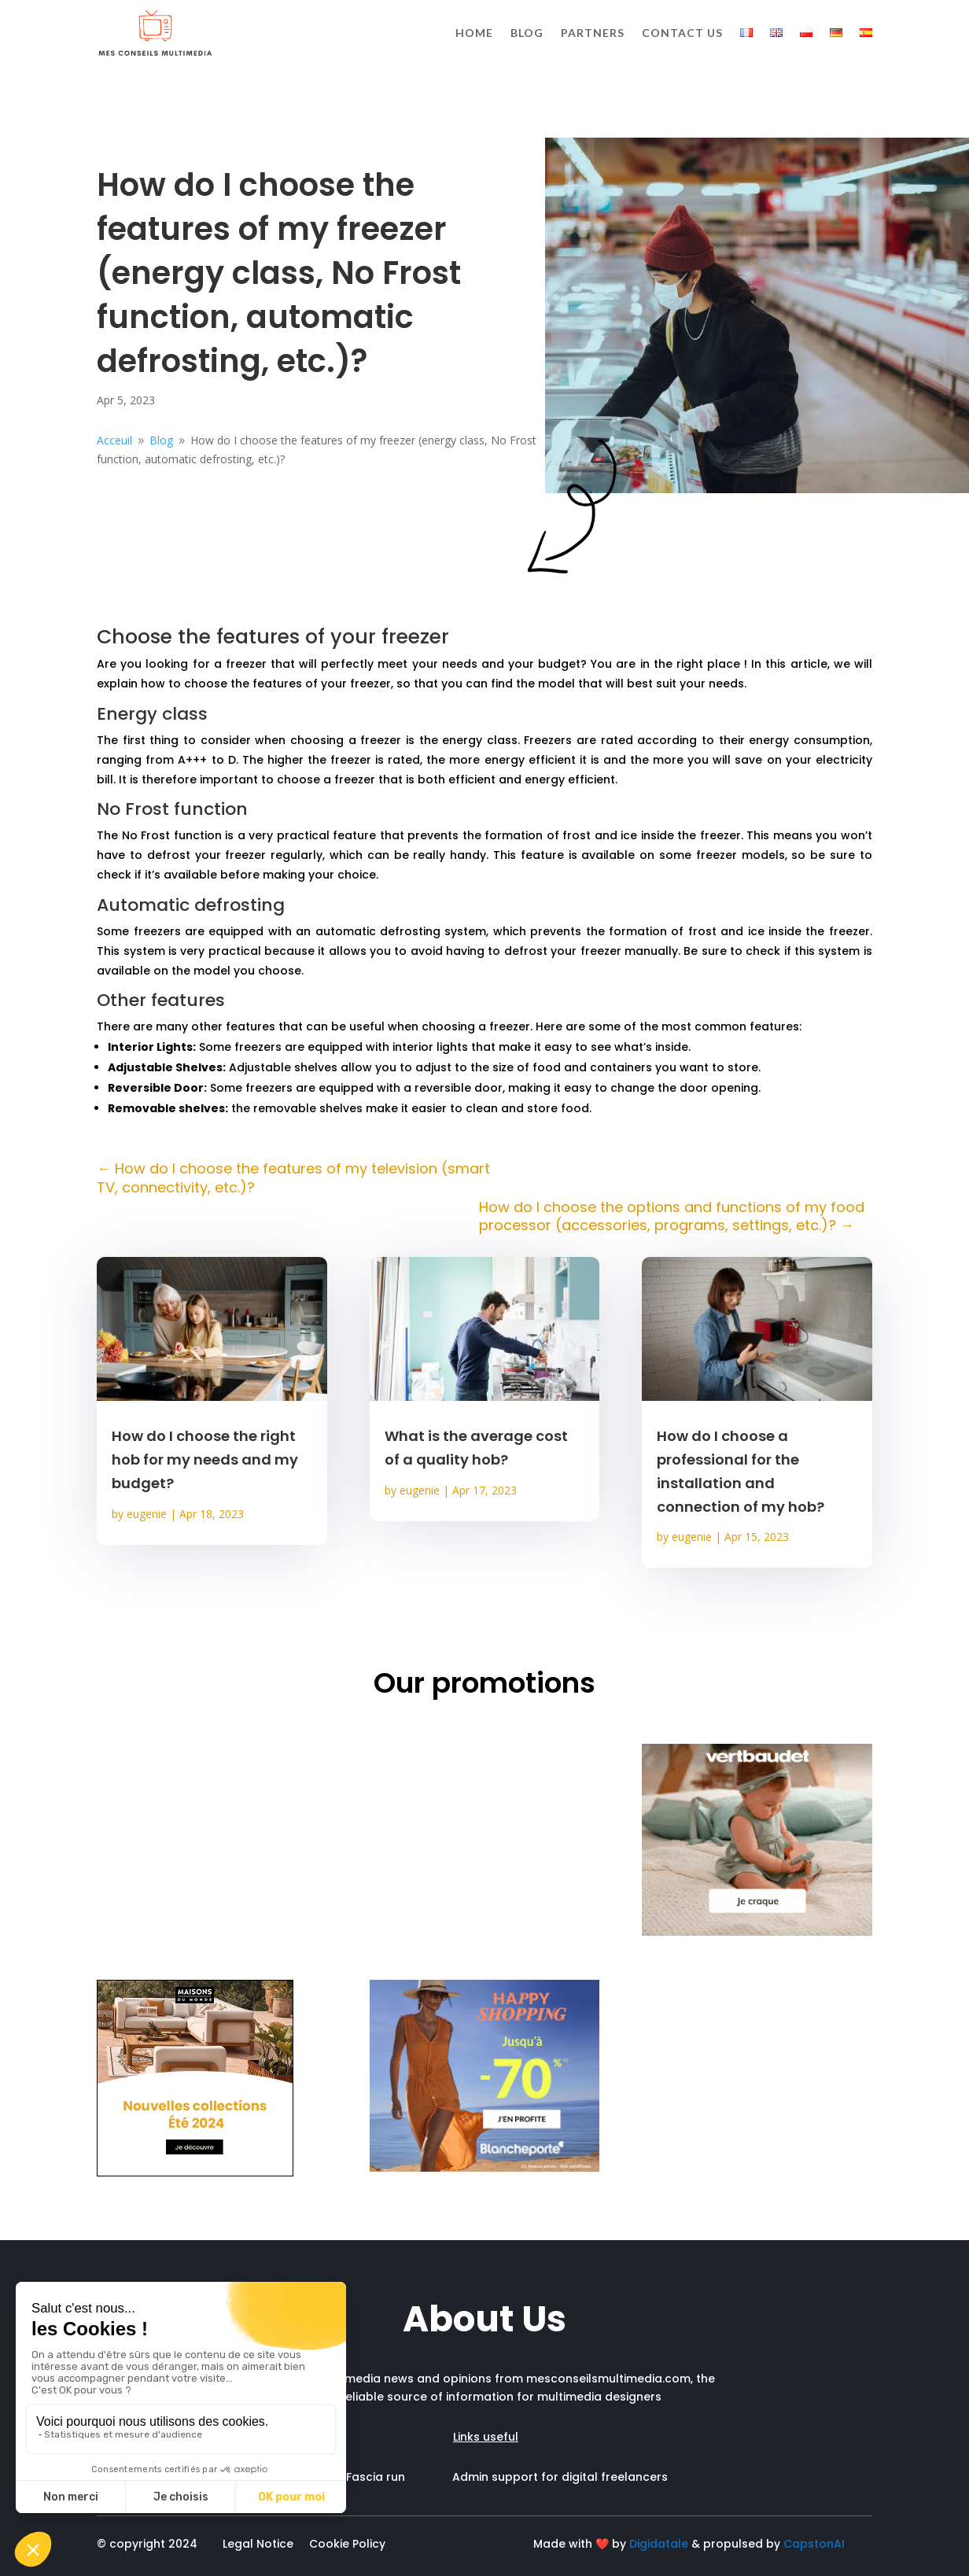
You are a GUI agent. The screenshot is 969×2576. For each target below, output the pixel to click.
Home (474, 32)
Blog (526, 32)
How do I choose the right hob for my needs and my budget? (205, 1459)
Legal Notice (258, 2544)
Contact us (682, 32)
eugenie (147, 1513)
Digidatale (658, 2544)
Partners (593, 32)
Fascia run (399, 2477)
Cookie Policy (347, 2544)
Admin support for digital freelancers (560, 2477)
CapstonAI (814, 2544)
